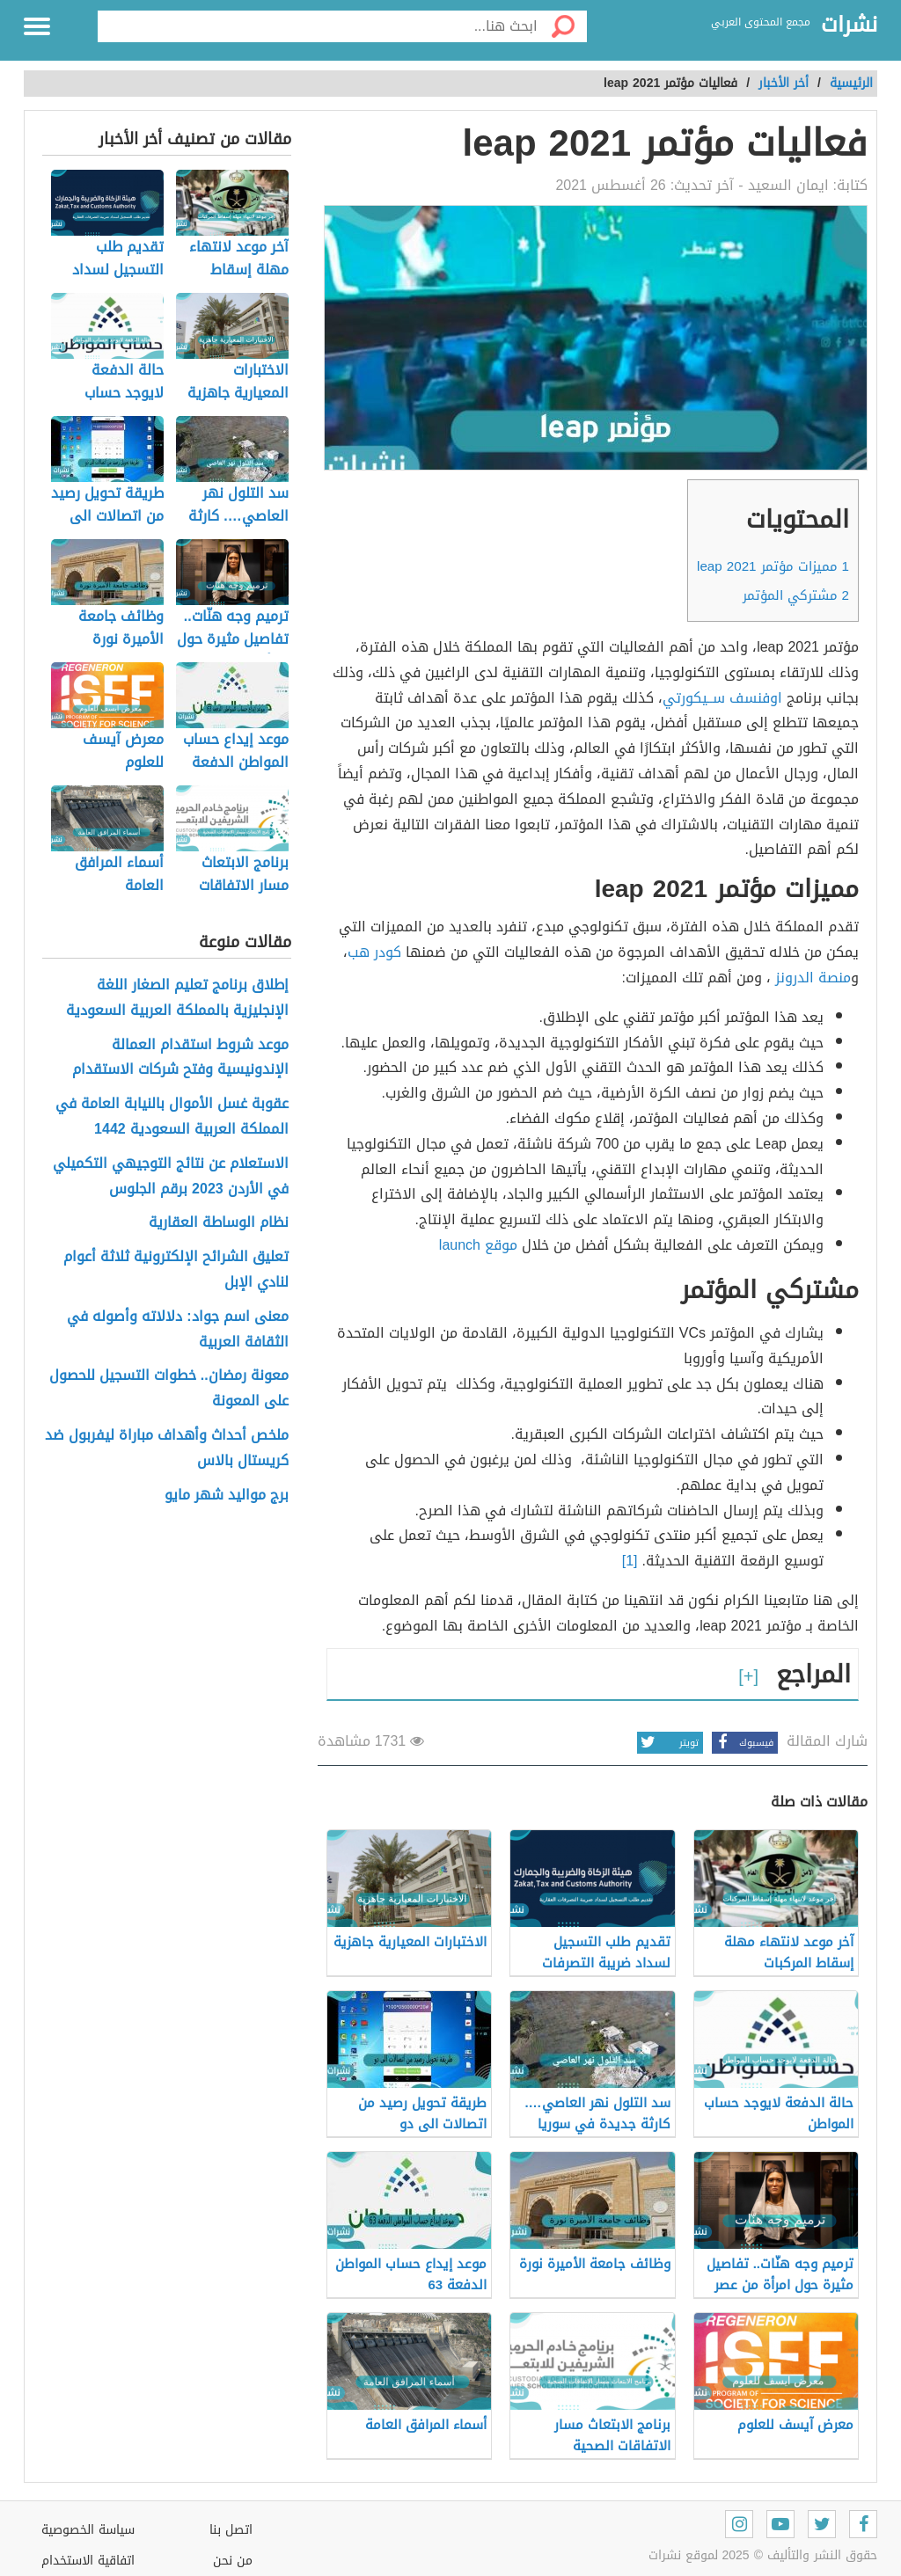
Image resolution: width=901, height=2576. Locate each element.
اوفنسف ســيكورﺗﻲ (722, 698)
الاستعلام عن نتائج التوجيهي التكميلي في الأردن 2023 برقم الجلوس (171, 1176)
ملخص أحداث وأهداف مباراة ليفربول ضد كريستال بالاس (167, 1448)
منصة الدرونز (813, 977)
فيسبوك (742, 1743)
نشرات (849, 25)
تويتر (668, 1743)
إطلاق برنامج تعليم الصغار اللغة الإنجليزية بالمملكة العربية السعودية (177, 998)
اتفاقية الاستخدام (88, 2561)
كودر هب (374, 952)
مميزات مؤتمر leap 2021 (773, 566)
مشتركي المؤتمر (796, 595)
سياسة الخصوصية (88, 2530)
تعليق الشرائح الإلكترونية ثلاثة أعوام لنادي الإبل (176, 1269)
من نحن (233, 2561)
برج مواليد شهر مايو (227, 1495)
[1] (630, 1560)
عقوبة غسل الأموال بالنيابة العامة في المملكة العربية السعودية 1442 (172, 1116)
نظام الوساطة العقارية (219, 1223)
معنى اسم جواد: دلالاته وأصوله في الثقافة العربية (177, 1329)
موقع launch (478, 1245)
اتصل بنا (231, 2530)
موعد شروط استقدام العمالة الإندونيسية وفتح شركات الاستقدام (180, 1058)
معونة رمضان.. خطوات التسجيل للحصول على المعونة (169, 1388)
